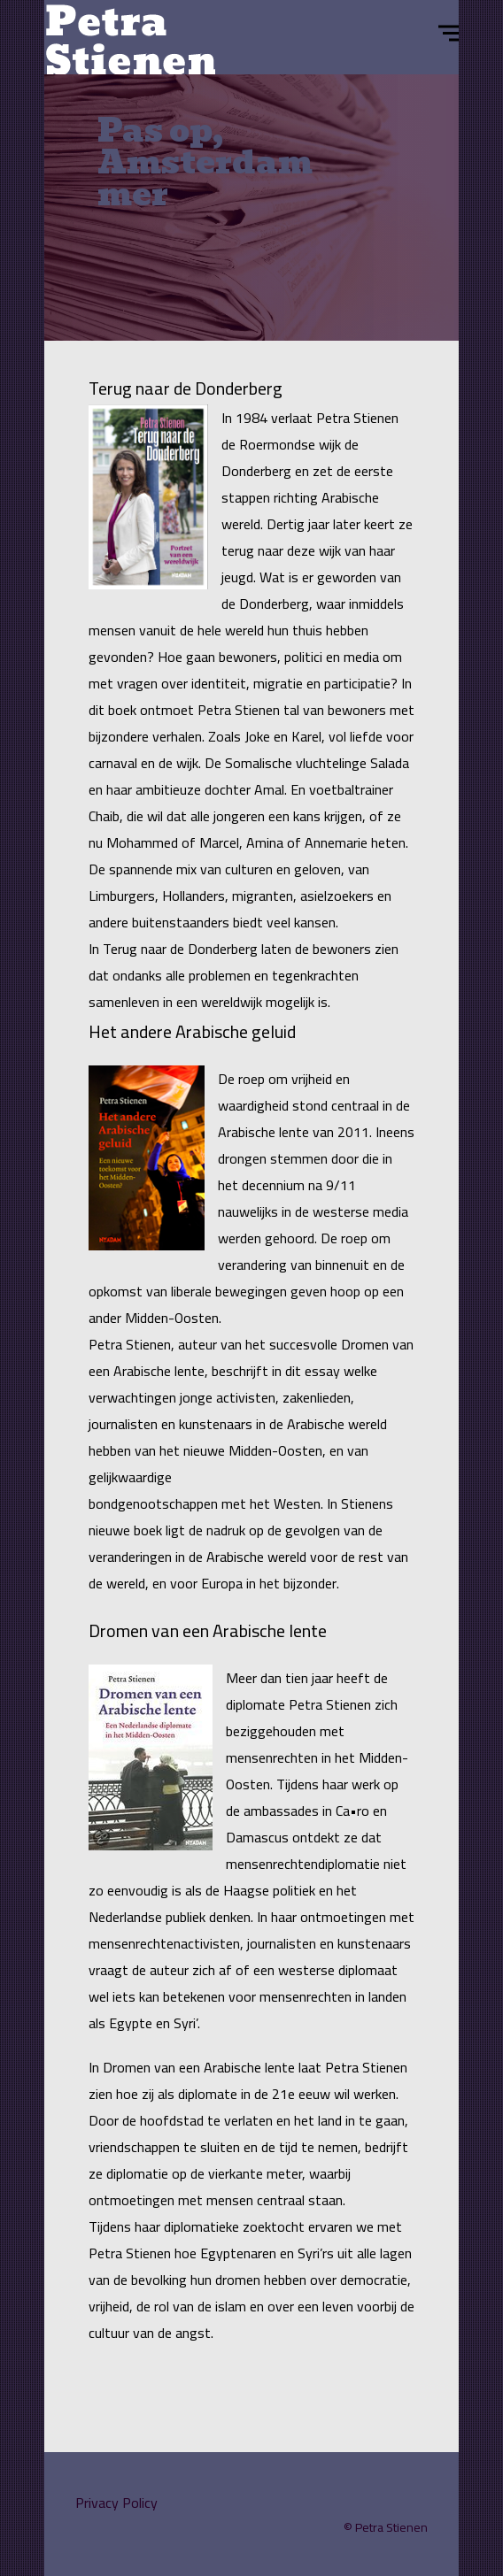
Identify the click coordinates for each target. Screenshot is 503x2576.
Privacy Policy (116, 2502)
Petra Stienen (391, 2527)
